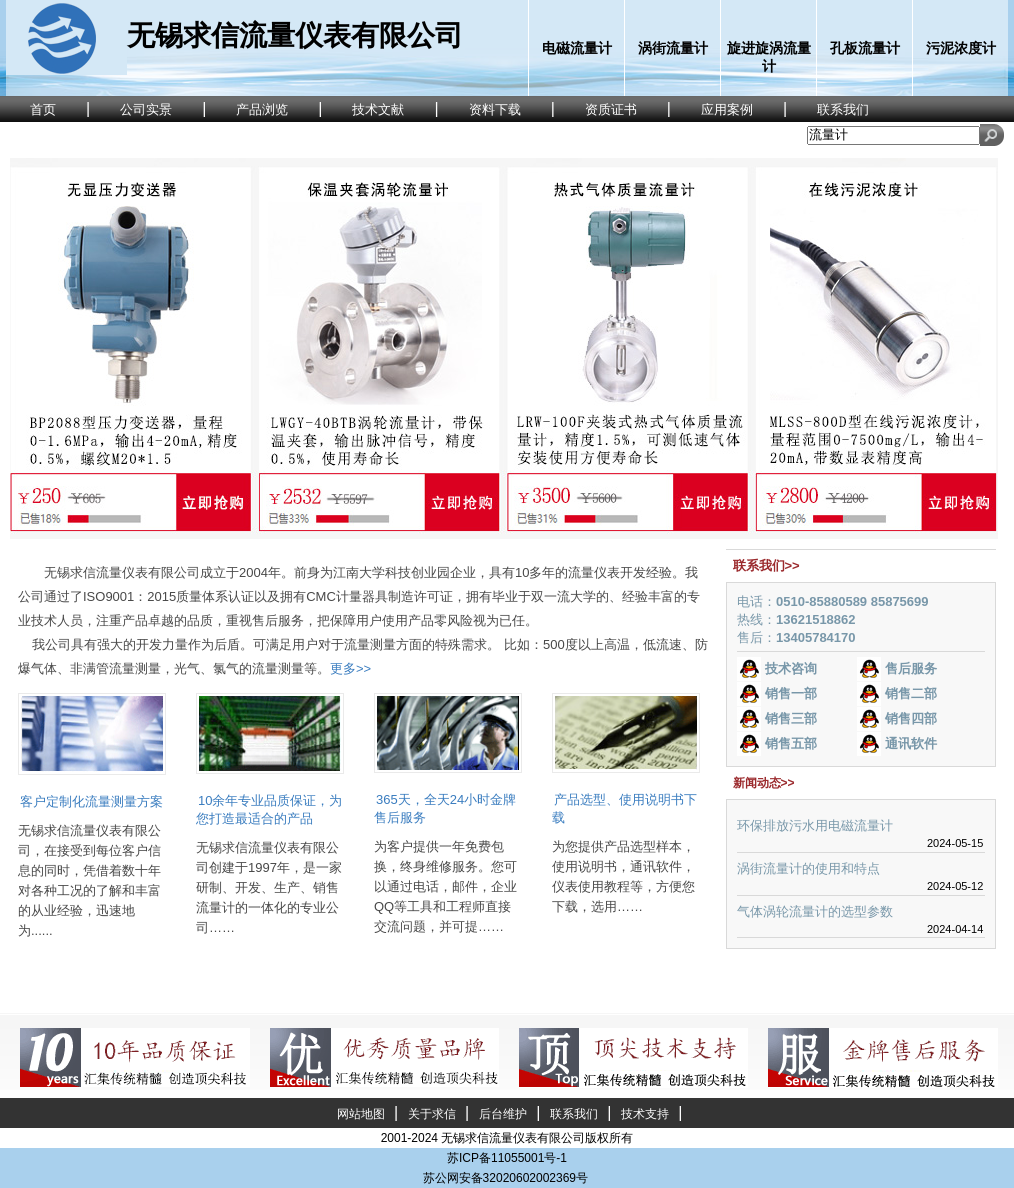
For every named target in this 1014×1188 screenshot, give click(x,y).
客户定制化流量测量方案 (91, 801)
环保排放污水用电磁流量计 (815, 825)
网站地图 (361, 1114)
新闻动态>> (764, 783)
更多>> (350, 668)
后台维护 (503, 1114)
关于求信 (432, 1114)
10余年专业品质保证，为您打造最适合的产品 (269, 809)
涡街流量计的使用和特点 (808, 868)
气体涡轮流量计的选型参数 (815, 911)
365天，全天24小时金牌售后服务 (445, 808)
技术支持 (645, 1114)
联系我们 (574, 1114)
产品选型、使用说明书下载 (624, 808)
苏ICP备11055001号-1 (507, 1158)
